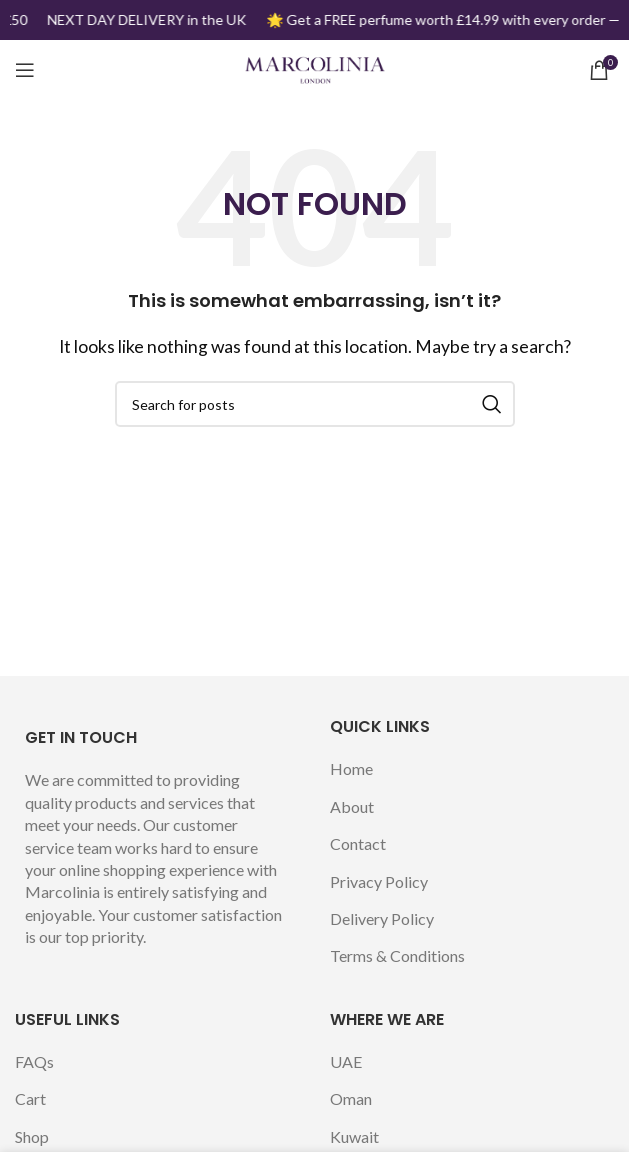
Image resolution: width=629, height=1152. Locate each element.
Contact (358, 843)
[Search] (315, 404)
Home (351, 768)
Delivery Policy (382, 918)
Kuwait (354, 1136)
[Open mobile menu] (25, 70)
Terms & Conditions (397, 955)
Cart (30, 1098)
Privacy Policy (379, 881)
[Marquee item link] (147, 20)
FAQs (34, 1061)
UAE (346, 1061)
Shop (32, 1136)
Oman (351, 1098)
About (352, 806)
